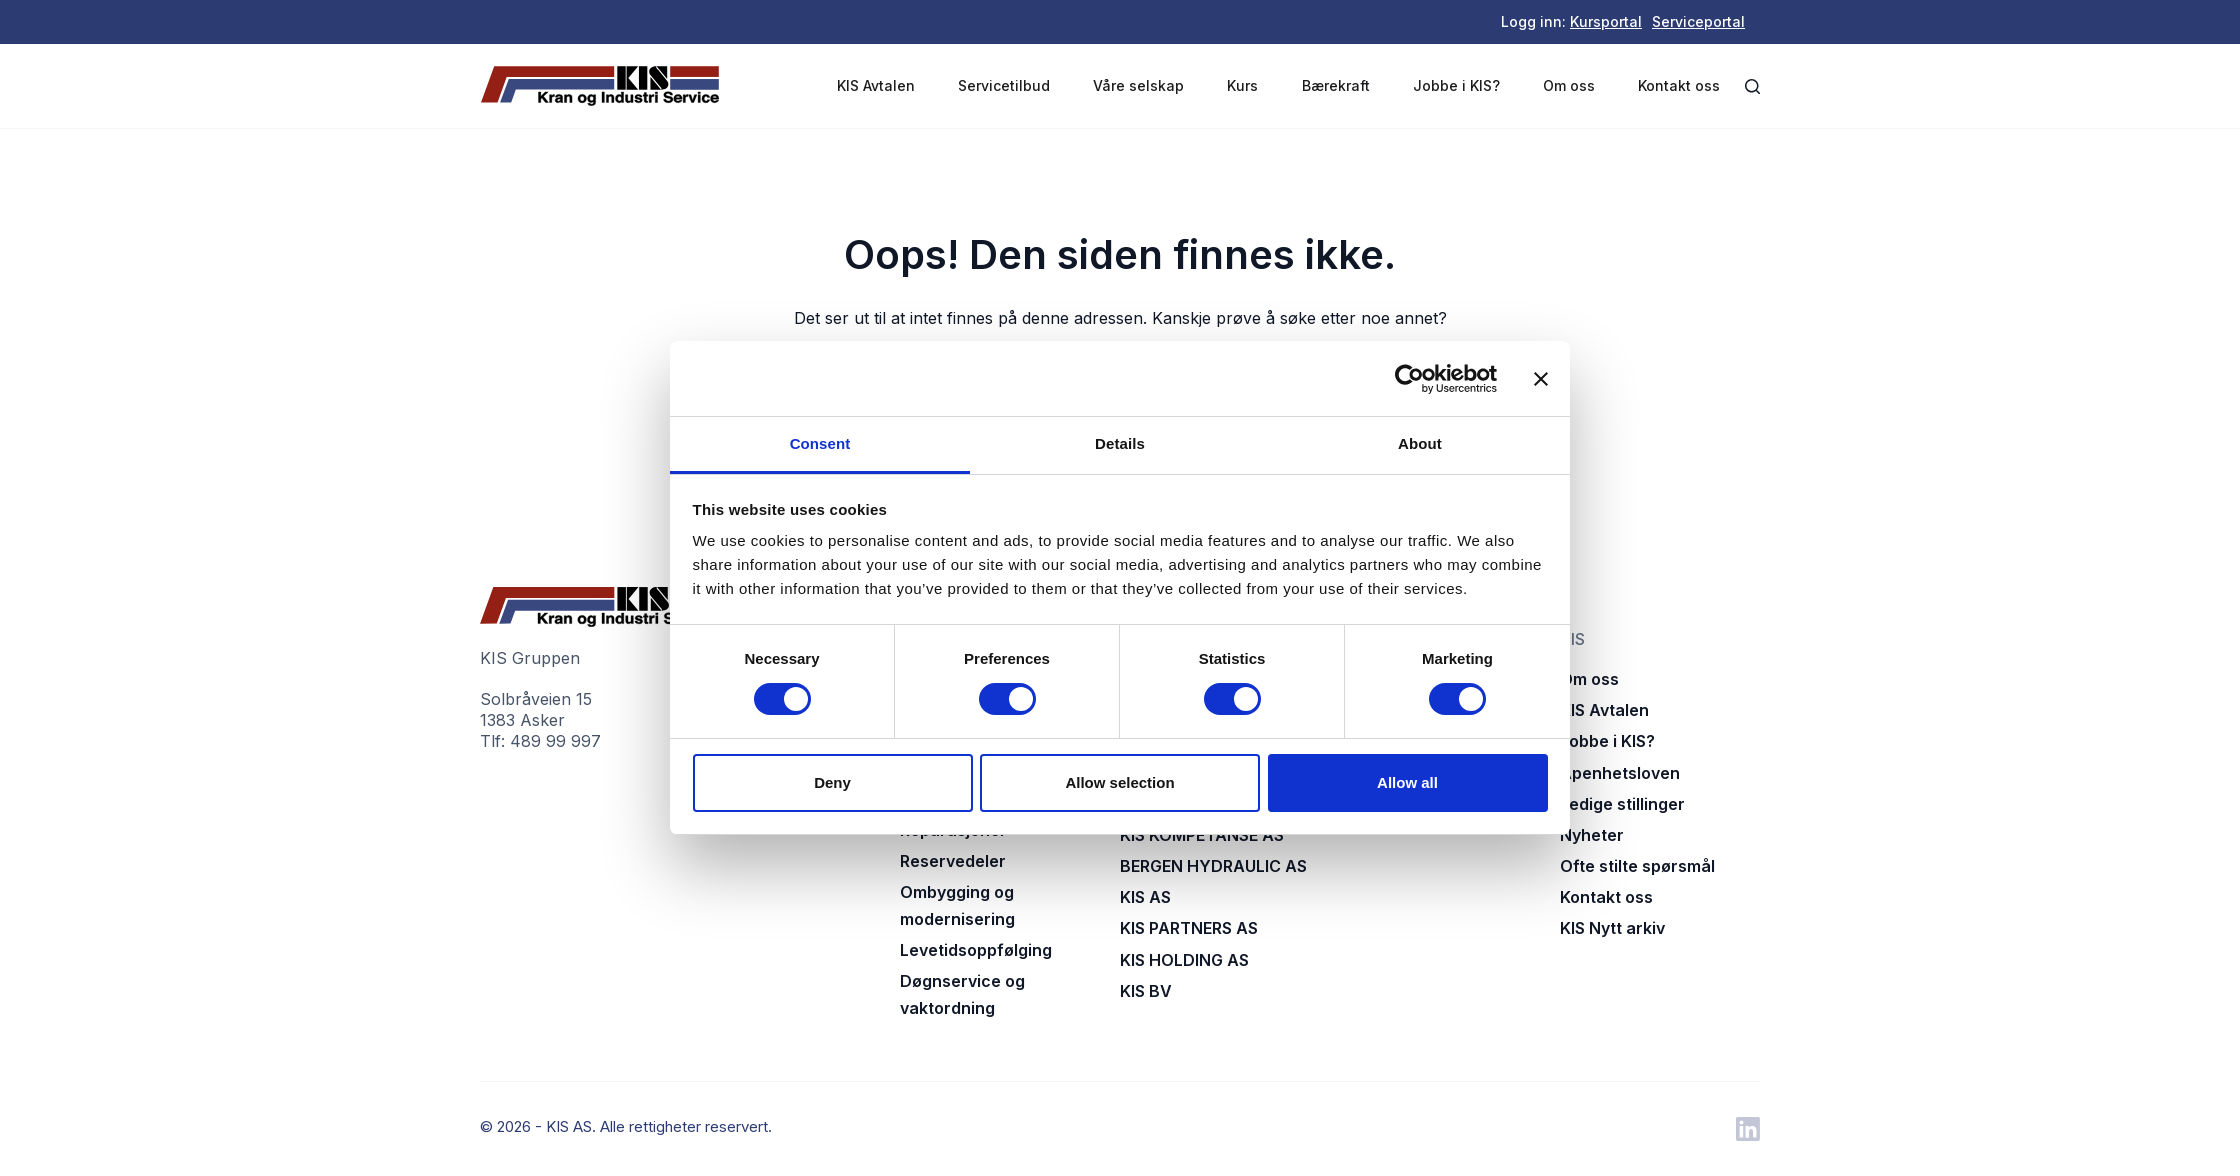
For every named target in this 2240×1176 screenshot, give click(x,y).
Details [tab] (1120, 443)
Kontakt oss (1679, 85)
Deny (832, 782)
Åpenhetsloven (1620, 773)
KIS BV (1146, 991)
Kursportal (1606, 21)
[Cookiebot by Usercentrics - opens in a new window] (1409, 379)
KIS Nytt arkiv (1612, 928)
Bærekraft (1336, 85)
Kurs (1242, 85)
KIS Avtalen (876, 85)
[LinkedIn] (1748, 1129)
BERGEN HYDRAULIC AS (1213, 866)
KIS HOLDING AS (1184, 960)
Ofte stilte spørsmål (1637, 866)
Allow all (1407, 782)
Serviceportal (1698, 21)
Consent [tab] (820, 443)
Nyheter (1592, 835)
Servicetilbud (1004, 85)
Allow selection (1119, 782)
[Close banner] (1541, 379)
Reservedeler (953, 861)
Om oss (1569, 85)
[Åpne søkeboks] (1752, 86)
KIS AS (1145, 897)
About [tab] (1420, 443)
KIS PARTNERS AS (1189, 928)
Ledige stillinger (1622, 804)
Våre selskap (1138, 85)
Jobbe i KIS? (1456, 85)
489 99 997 (555, 741)
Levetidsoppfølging (976, 950)
